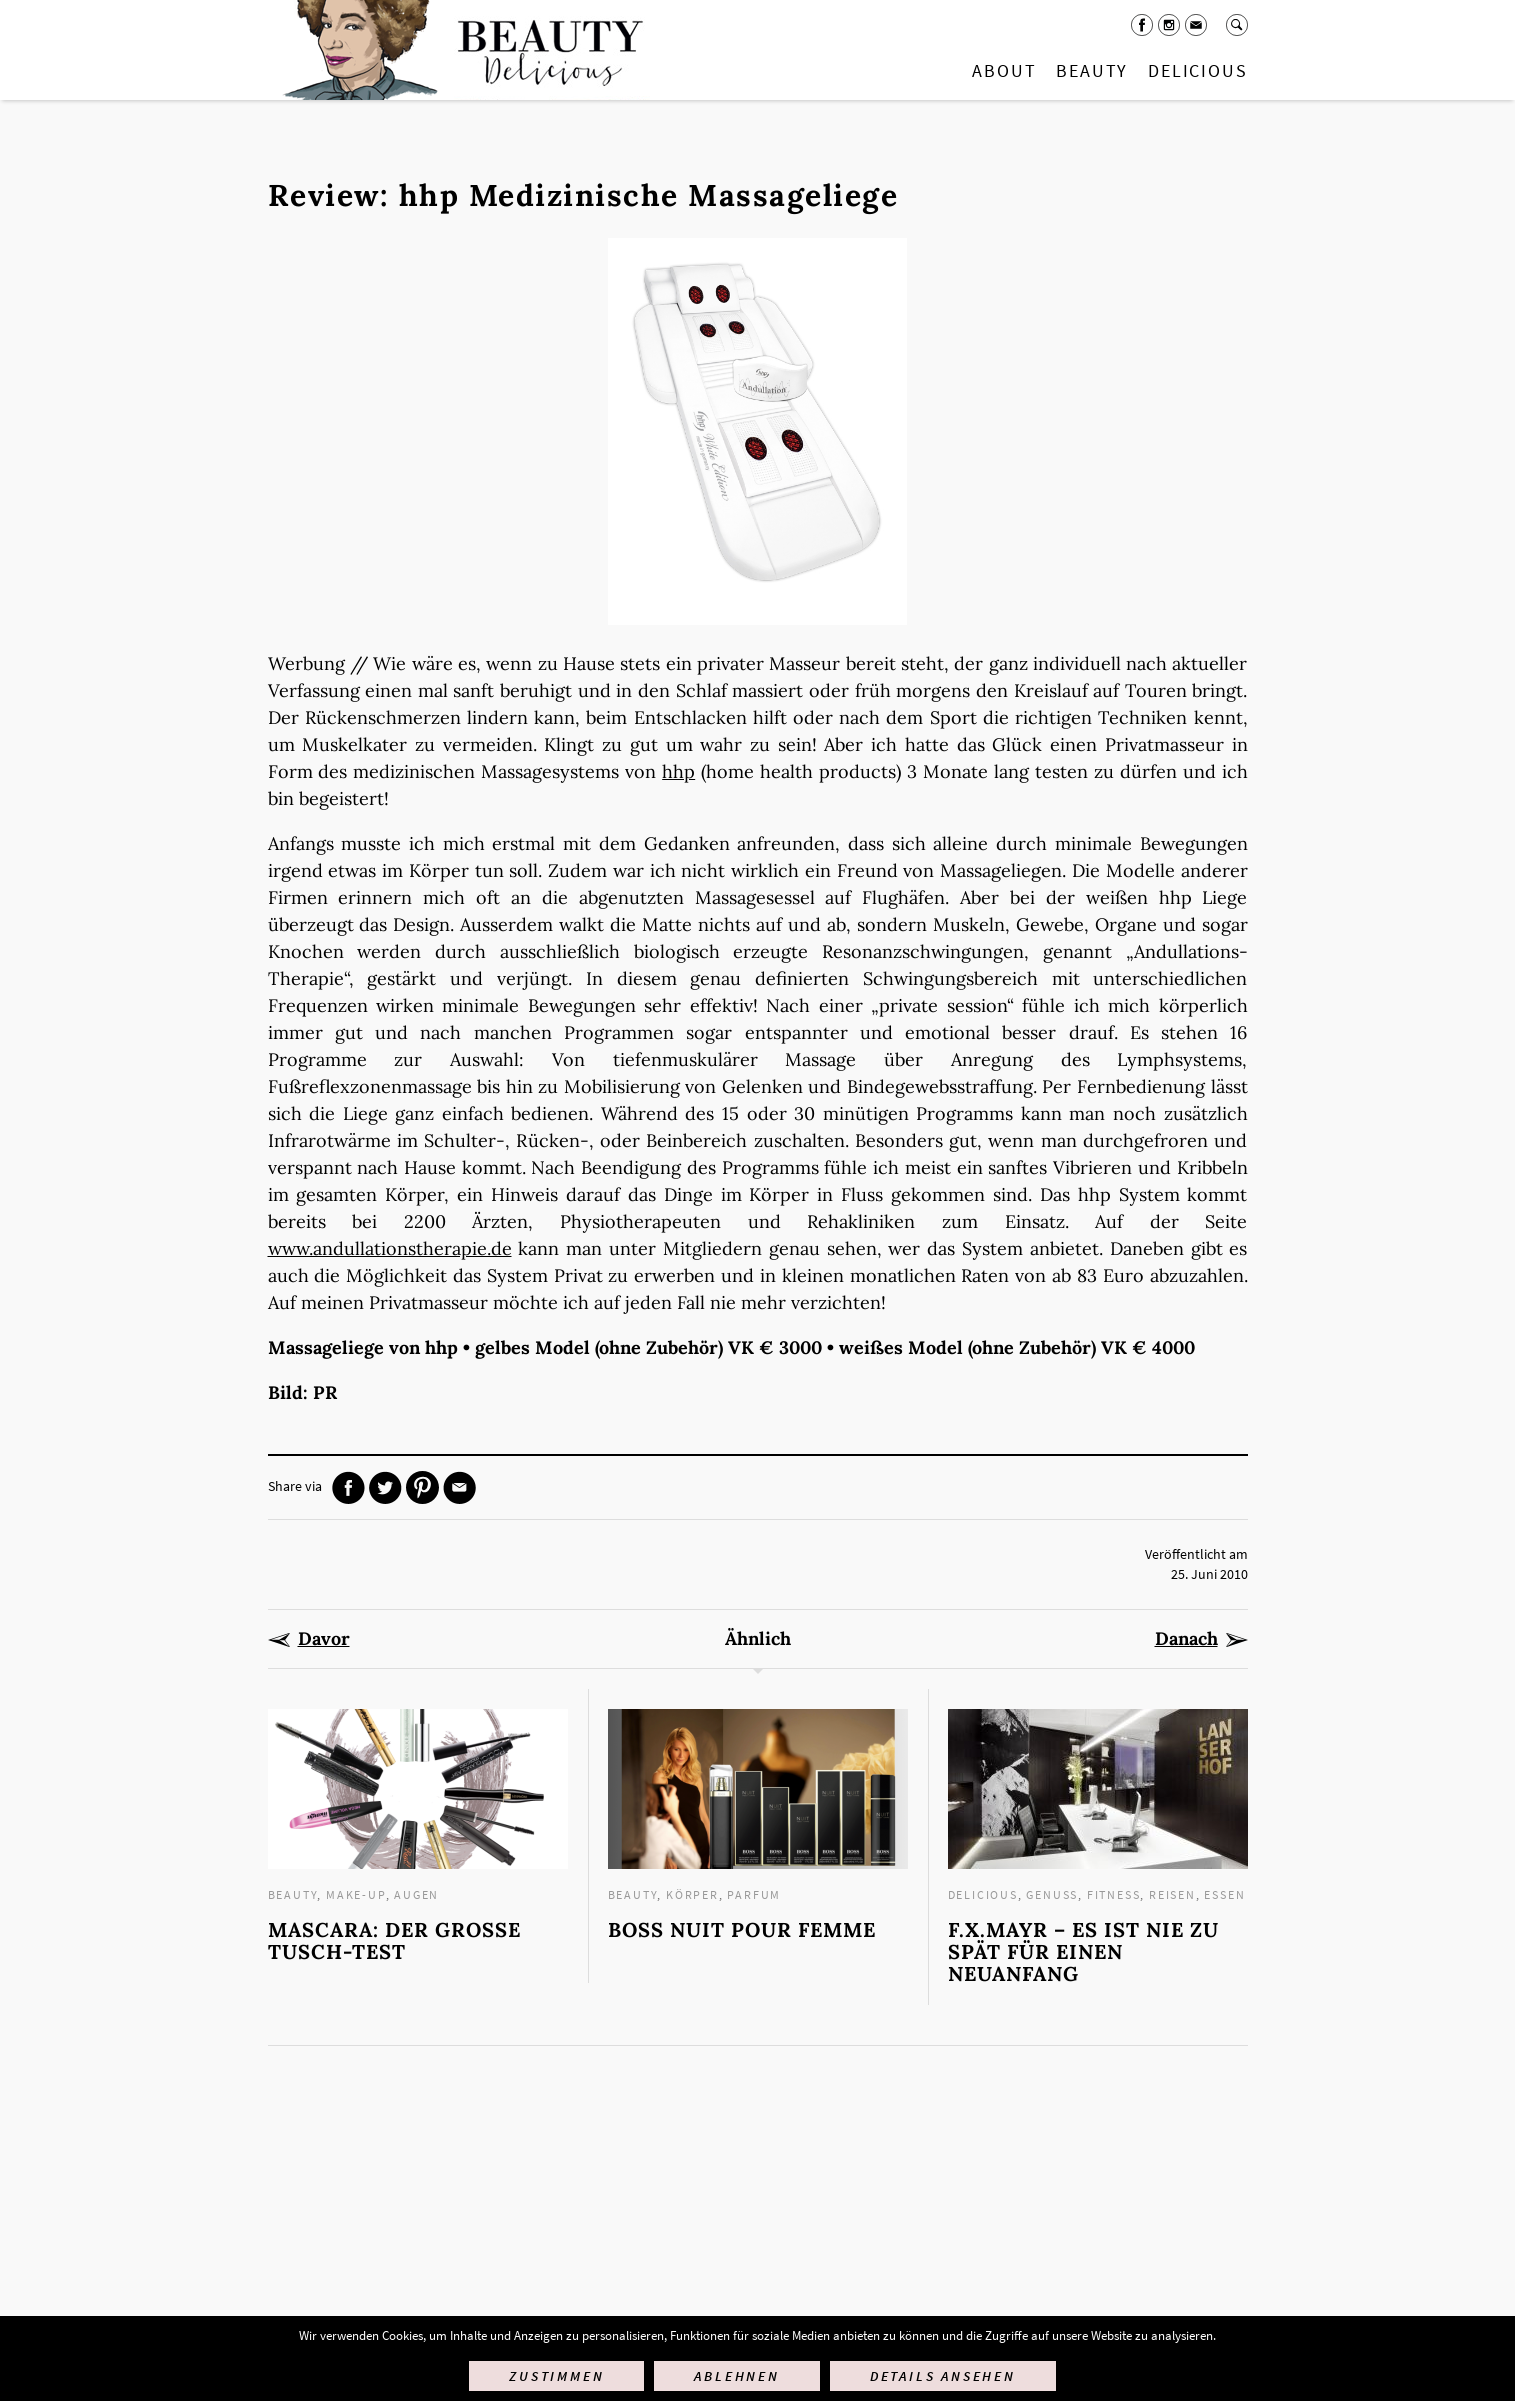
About (1004, 70)
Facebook (1142, 25)
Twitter (385, 1487)
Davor (324, 1639)
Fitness (1114, 1894)
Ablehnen (736, 2376)
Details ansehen (943, 2376)
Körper (692, 1894)
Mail (1196, 25)
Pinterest (422, 1487)
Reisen (1172, 1894)
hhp (678, 771)
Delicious (1197, 70)
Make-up (356, 1894)
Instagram (1169, 25)
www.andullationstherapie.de (390, 1248)
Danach (1186, 1639)
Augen (416, 1894)
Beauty (1092, 70)
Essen (1224, 1894)
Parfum (754, 1894)
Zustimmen (556, 2376)
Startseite (459, 50)
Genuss (1052, 1894)
